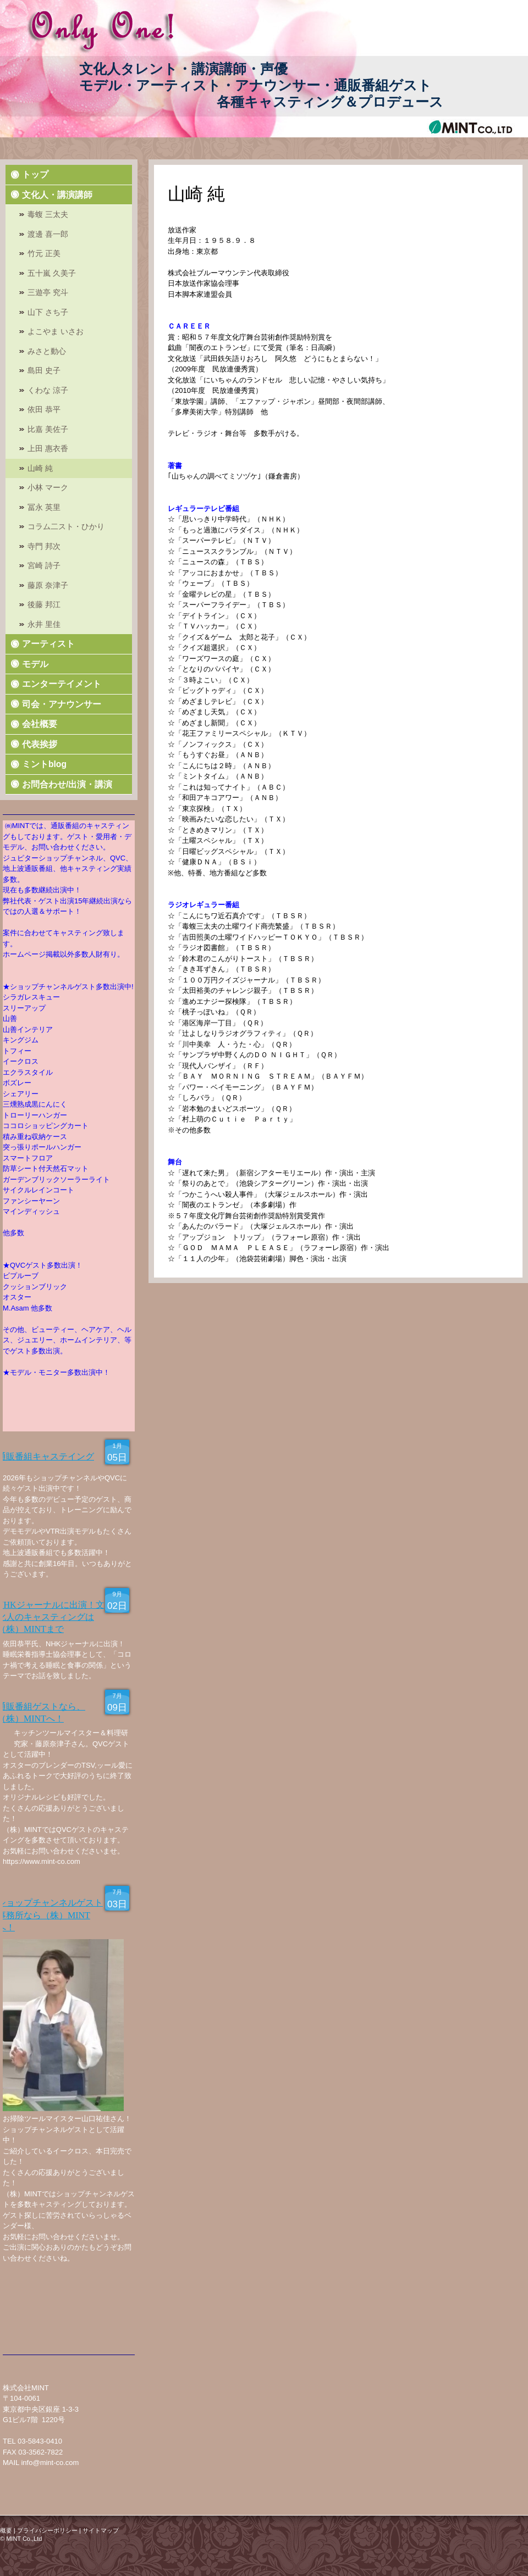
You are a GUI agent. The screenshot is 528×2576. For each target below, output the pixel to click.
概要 (6, 2530)
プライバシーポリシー (47, 2530)
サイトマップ (100, 2530)
